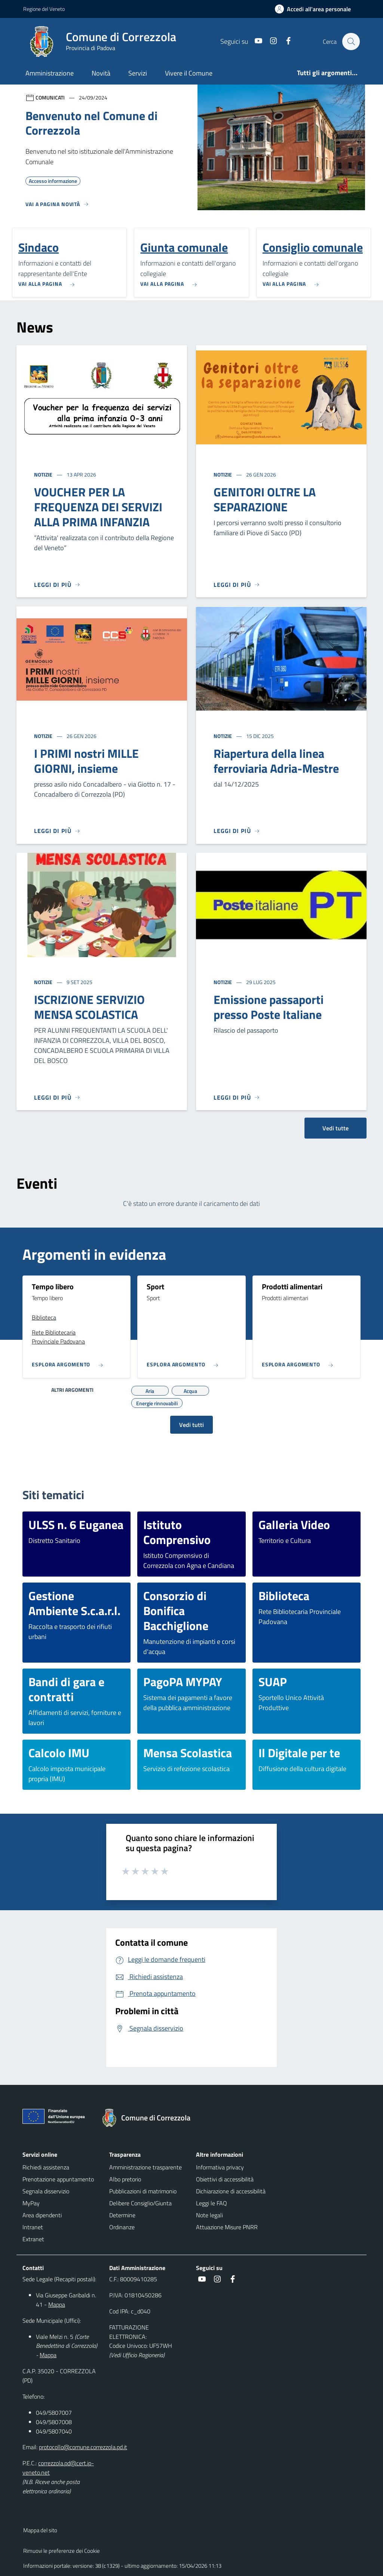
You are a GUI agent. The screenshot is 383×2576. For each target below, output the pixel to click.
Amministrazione (49, 73)
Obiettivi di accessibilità (225, 2179)
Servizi (137, 73)
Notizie (43, 474)
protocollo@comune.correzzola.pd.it (83, 2446)
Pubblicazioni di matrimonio (143, 2191)
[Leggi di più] (57, 584)
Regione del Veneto (44, 9)
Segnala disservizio (45, 2191)
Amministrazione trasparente (145, 2167)
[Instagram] (269, 41)
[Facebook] (284, 41)
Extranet (33, 2239)
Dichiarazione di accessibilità (231, 2191)
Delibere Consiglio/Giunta (140, 2203)
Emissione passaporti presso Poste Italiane (269, 1006)
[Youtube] (254, 41)
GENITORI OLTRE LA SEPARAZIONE (265, 499)
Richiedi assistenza (45, 2167)
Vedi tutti (191, 1424)
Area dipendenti (42, 2215)
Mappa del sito (40, 2530)
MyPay (31, 2203)
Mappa (56, 2304)
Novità (101, 73)
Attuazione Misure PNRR (227, 2227)
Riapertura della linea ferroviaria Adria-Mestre (276, 760)
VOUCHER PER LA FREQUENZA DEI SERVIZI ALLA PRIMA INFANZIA (98, 507)
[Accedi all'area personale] (316, 9)
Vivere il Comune (188, 73)
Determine (122, 2215)
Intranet (32, 2227)
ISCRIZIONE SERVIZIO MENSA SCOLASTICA (89, 1006)
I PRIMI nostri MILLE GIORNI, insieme (86, 760)
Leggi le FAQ (211, 2203)
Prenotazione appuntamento (58, 2179)
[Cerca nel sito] (351, 41)
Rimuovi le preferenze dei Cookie (61, 2550)
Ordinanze (122, 2227)
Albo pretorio (125, 2179)
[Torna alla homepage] (149, 2118)
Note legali (209, 2215)
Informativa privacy (220, 2167)
